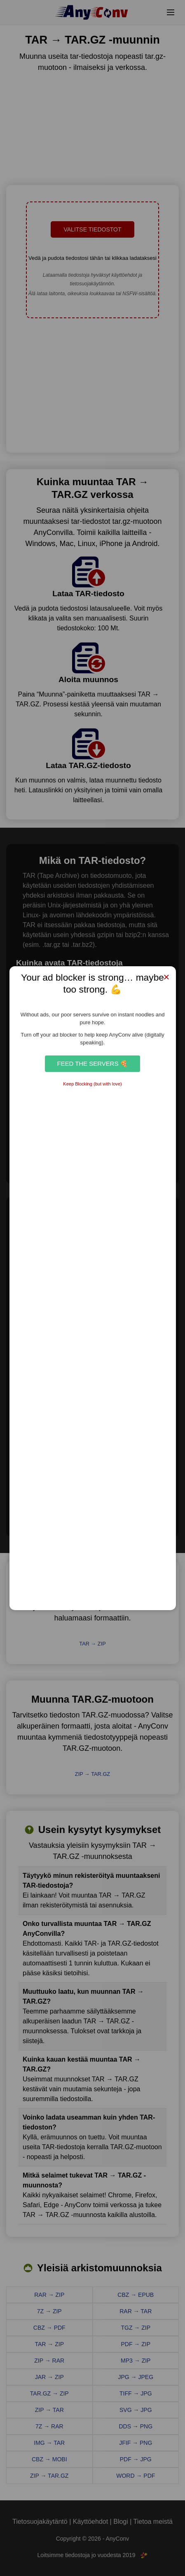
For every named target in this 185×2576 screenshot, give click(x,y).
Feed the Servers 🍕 (92, 1063)
